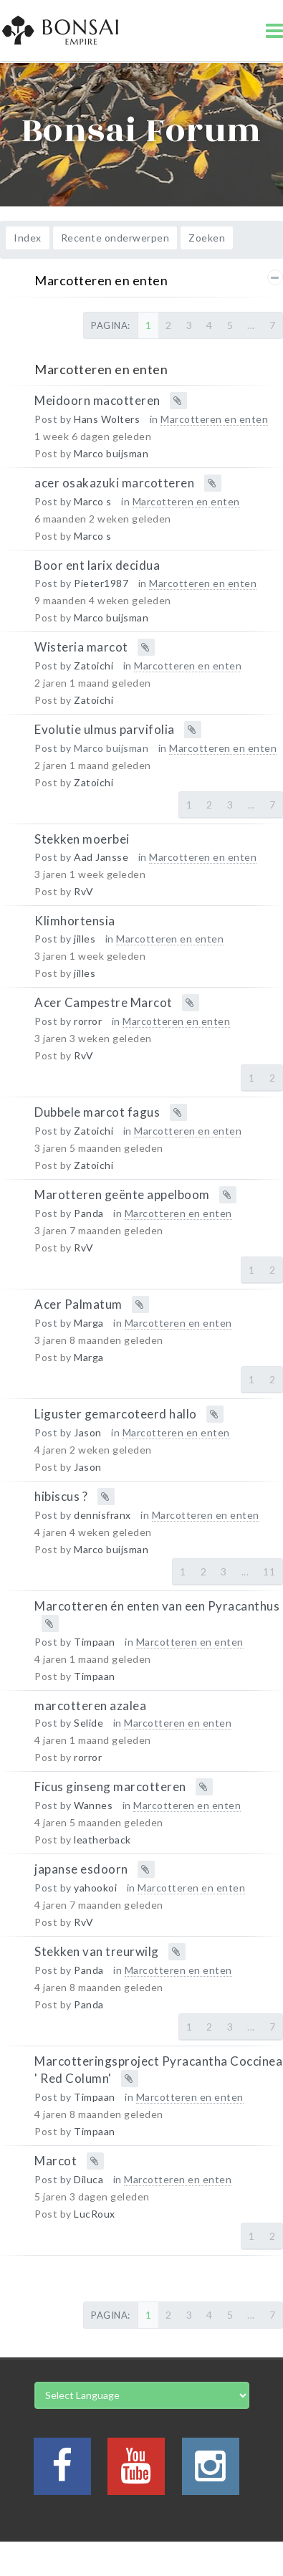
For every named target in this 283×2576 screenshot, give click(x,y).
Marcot (55, 2160)
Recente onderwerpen (115, 238)
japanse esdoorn (81, 1868)
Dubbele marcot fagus (97, 1111)
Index (28, 238)
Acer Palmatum (78, 1303)
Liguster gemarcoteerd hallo (115, 1413)
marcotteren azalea (90, 1704)
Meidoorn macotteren (97, 400)
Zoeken (206, 238)
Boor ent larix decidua (97, 565)
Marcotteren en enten (101, 280)
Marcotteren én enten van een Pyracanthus (156, 1605)
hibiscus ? (60, 1495)
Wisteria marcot (81, 646)
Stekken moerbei (82, 838)
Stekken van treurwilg (96, 1951)
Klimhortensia (74, 920)
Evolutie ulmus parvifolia (104, 729)
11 (269, 1571)
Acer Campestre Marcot (103, 1001)
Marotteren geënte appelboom (122, 1193)
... (251, 325)
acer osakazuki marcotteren (114, 482)
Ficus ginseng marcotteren (110, 1786)
